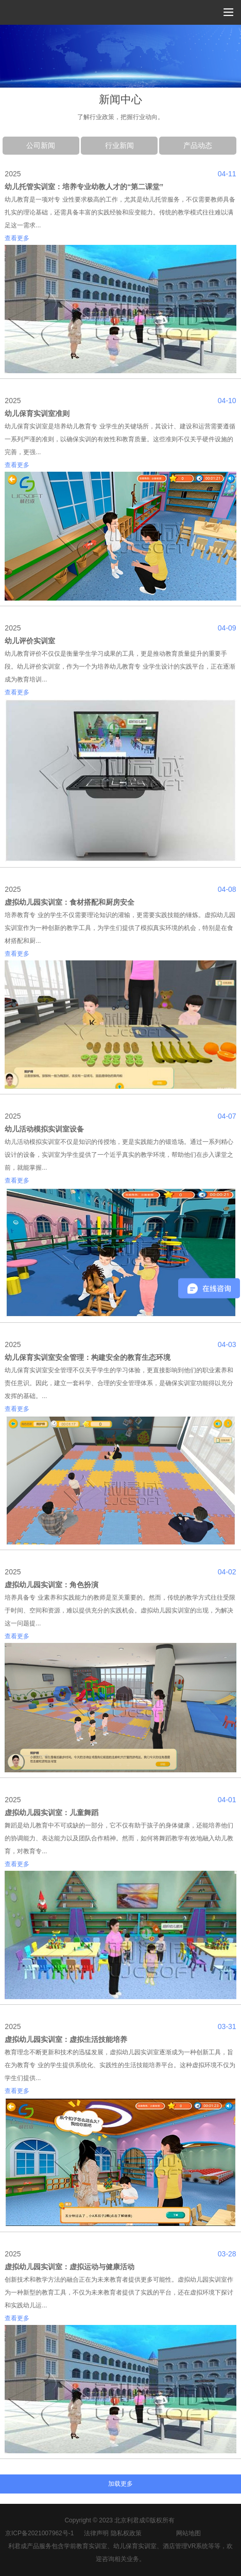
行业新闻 (119, 145)
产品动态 (197, 145)
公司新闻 (40, 145)
